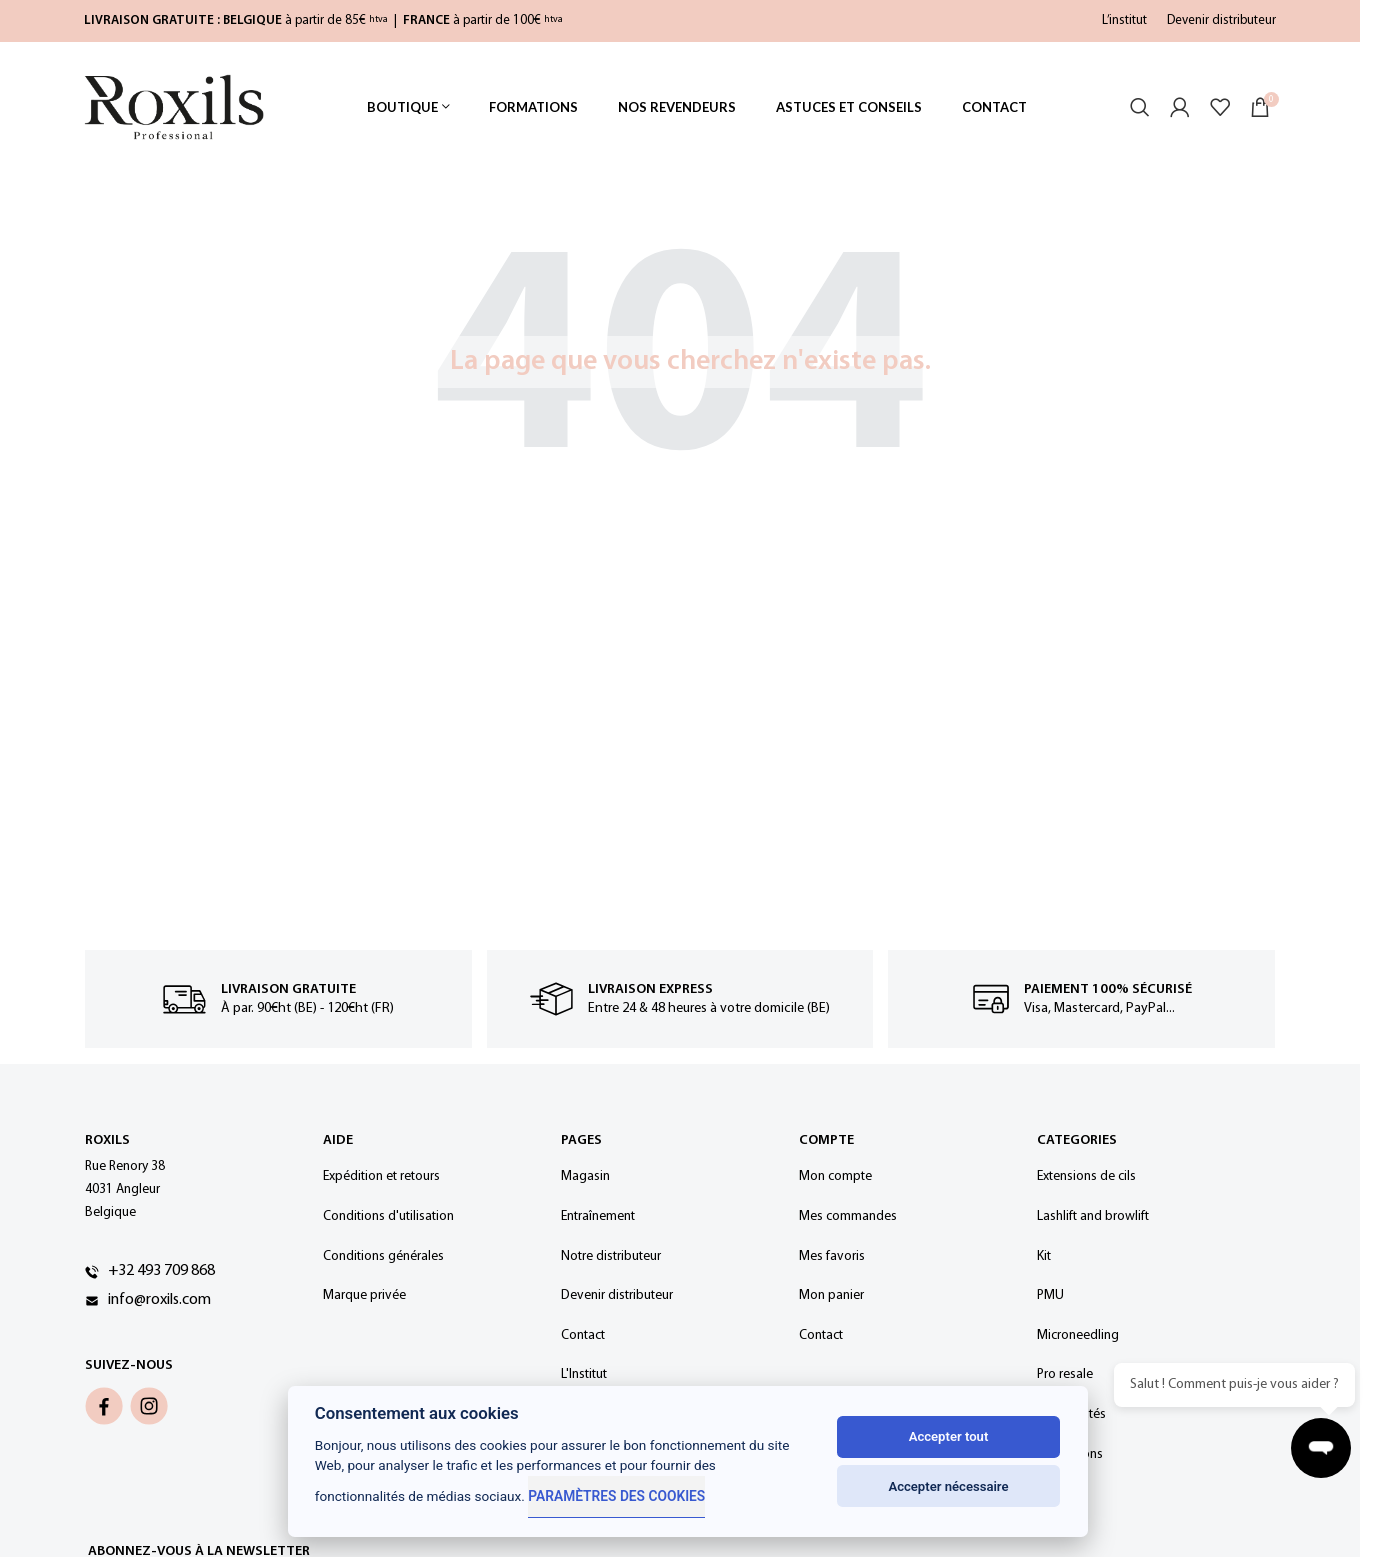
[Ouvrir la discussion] (1325, 1452)
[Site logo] (174, 114)
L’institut (1124, 20)
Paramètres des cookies (615, 1496)
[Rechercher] (1140, 115)
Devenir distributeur (1221, 20)
